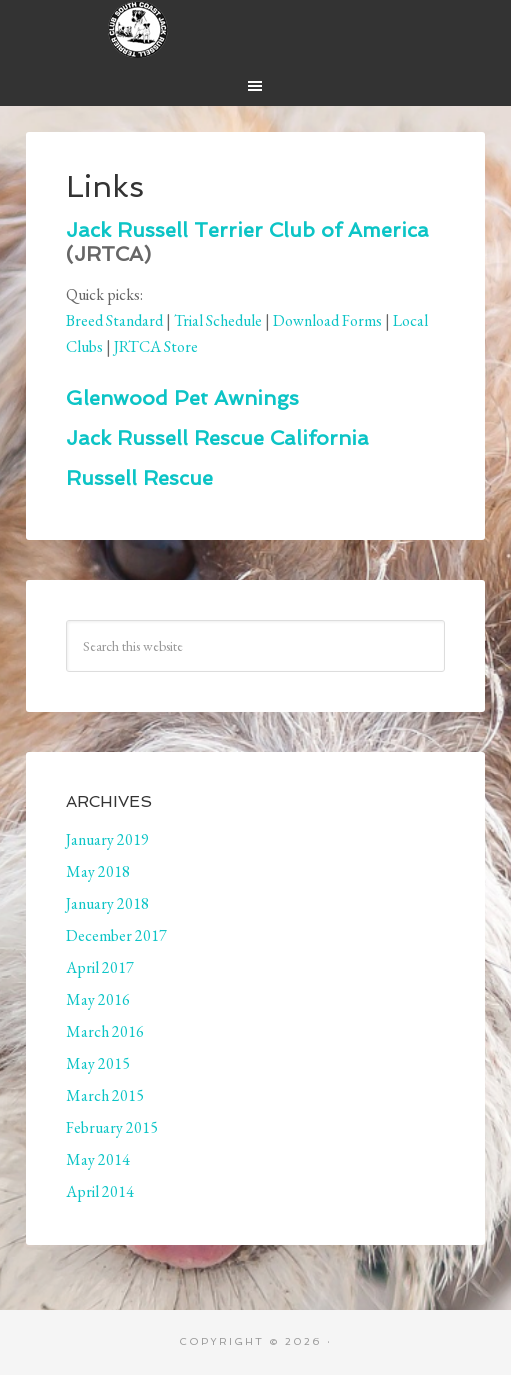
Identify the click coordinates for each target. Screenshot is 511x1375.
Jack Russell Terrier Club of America (247, 230)
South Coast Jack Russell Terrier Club (256, 30)
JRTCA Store (156, 346)
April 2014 (100, 1191)
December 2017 (116, 935)
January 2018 (107, 903)
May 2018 (98, 871)
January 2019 (107, 839)
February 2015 (112, 1127)
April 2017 (100, 967)
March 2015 (105, 1095)
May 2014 (98, 1159)
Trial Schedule (218, 320)
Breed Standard (114, 320)
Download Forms (327, 320)
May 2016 (98, 999)
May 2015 (98, 1063)
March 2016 (105, 1031)
